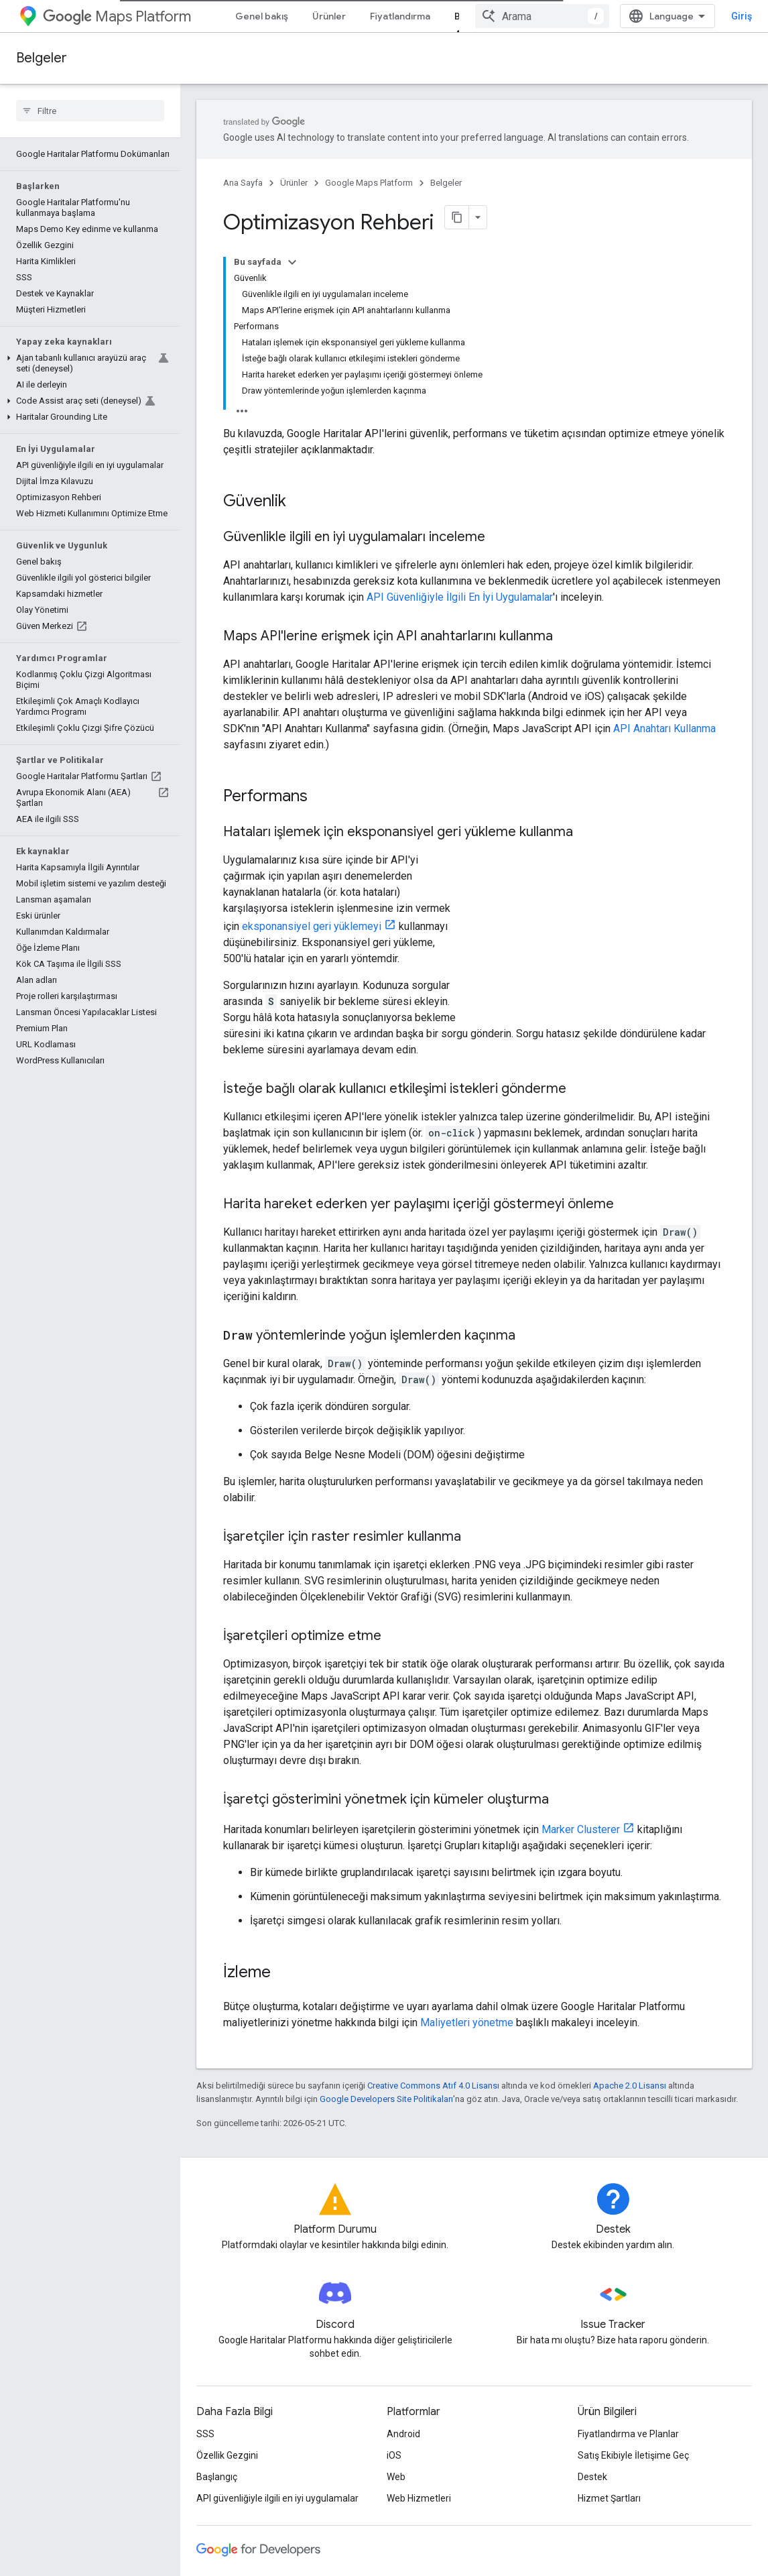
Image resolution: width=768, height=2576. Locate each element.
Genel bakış (261, 16)
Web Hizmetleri (419, 2498)
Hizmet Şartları (609, 2498)
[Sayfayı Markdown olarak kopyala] (457, 217)
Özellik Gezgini (227, 2455)
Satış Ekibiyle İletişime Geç (633, 2455)
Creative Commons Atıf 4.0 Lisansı (433, 2086)
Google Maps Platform (369, 183)
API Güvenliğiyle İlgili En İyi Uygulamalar (460, 597)
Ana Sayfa (243, 183)
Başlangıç (216, 2476)
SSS (205, 2433)
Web (396, 2476)
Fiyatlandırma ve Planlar (628, 2433)
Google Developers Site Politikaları (386, 2099)
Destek (592, 2476)
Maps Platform (117, 16)
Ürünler (329, 16)
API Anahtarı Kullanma (664, 728)
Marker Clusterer (580, 1829)
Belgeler (41, 58)
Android (403, 2433)
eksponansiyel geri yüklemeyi (311, 926)
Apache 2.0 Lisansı (629, 2086)
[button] (87, 363)
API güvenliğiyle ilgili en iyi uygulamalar (277, 2498)
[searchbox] (90, 110)
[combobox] (542, 16)
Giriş (741, 16)
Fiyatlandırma (400, 16)
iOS (394, 2455)
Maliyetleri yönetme (466, 2022)
